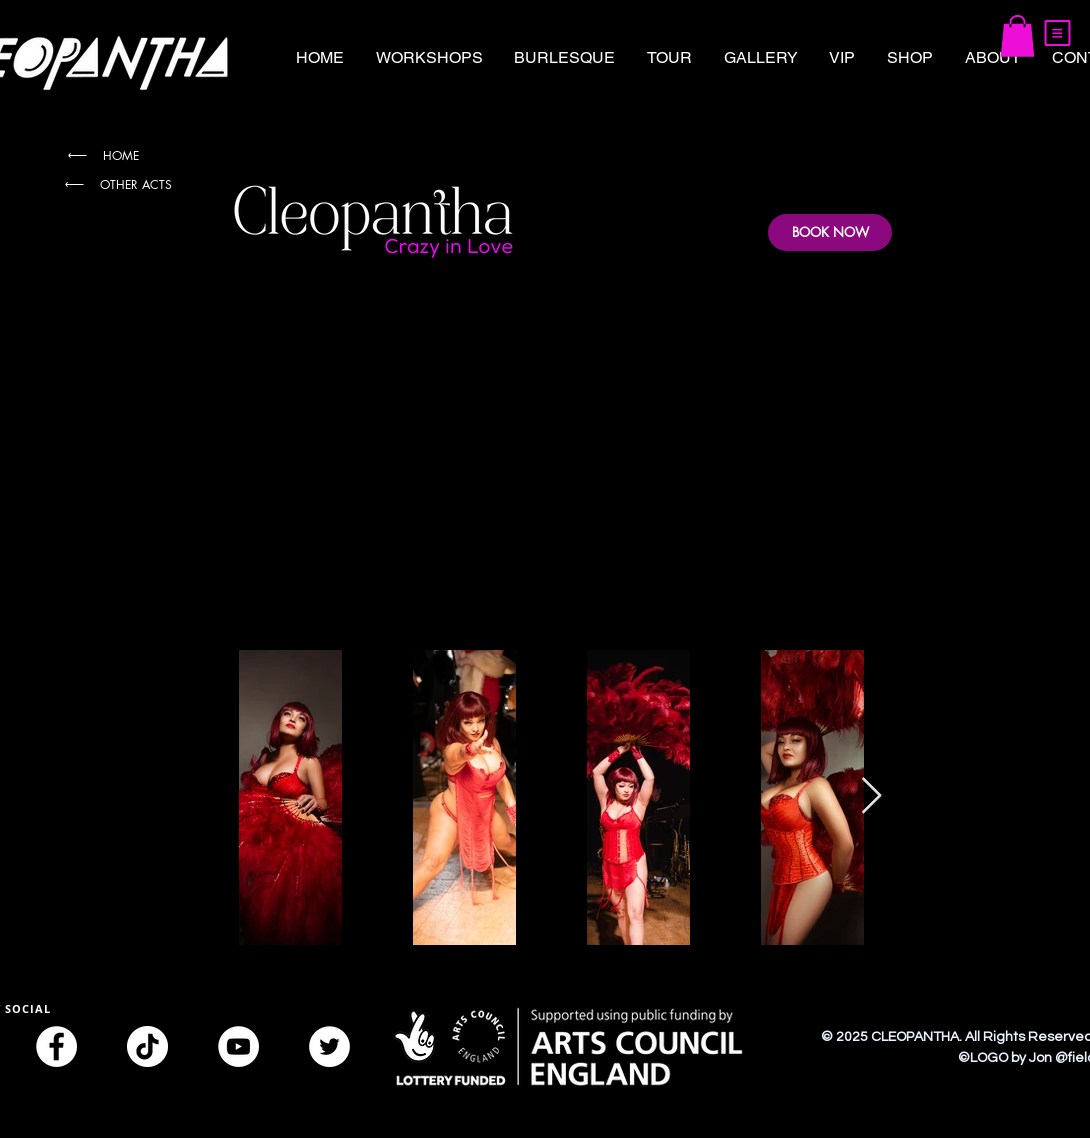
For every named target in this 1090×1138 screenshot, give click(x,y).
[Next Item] (871, 796)
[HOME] (102, 155)
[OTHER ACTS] (117, 184)
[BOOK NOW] (830, 232)
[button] (1057, 33)
